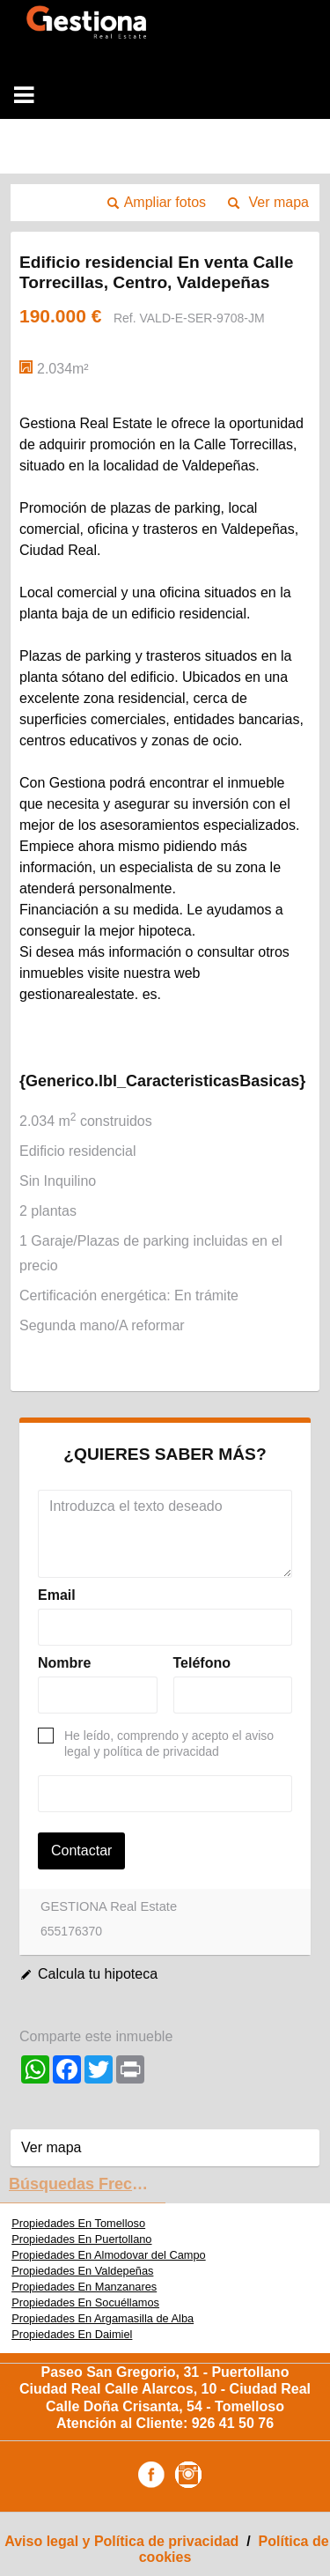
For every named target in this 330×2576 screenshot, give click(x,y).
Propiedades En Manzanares (84, 2286)
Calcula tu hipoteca (98, 1973)
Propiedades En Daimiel (71, 2334)
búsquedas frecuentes (87, 2184)
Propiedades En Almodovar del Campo (108, 2254)
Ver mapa (279, 202)
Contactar (81, 1850)
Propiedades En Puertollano (81, 2239)
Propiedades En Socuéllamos (85, 2302)
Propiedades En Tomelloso (78, 2223)
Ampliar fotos (165, 202)
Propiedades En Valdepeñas (82, 2270)
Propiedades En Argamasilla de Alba (102, 2318)
